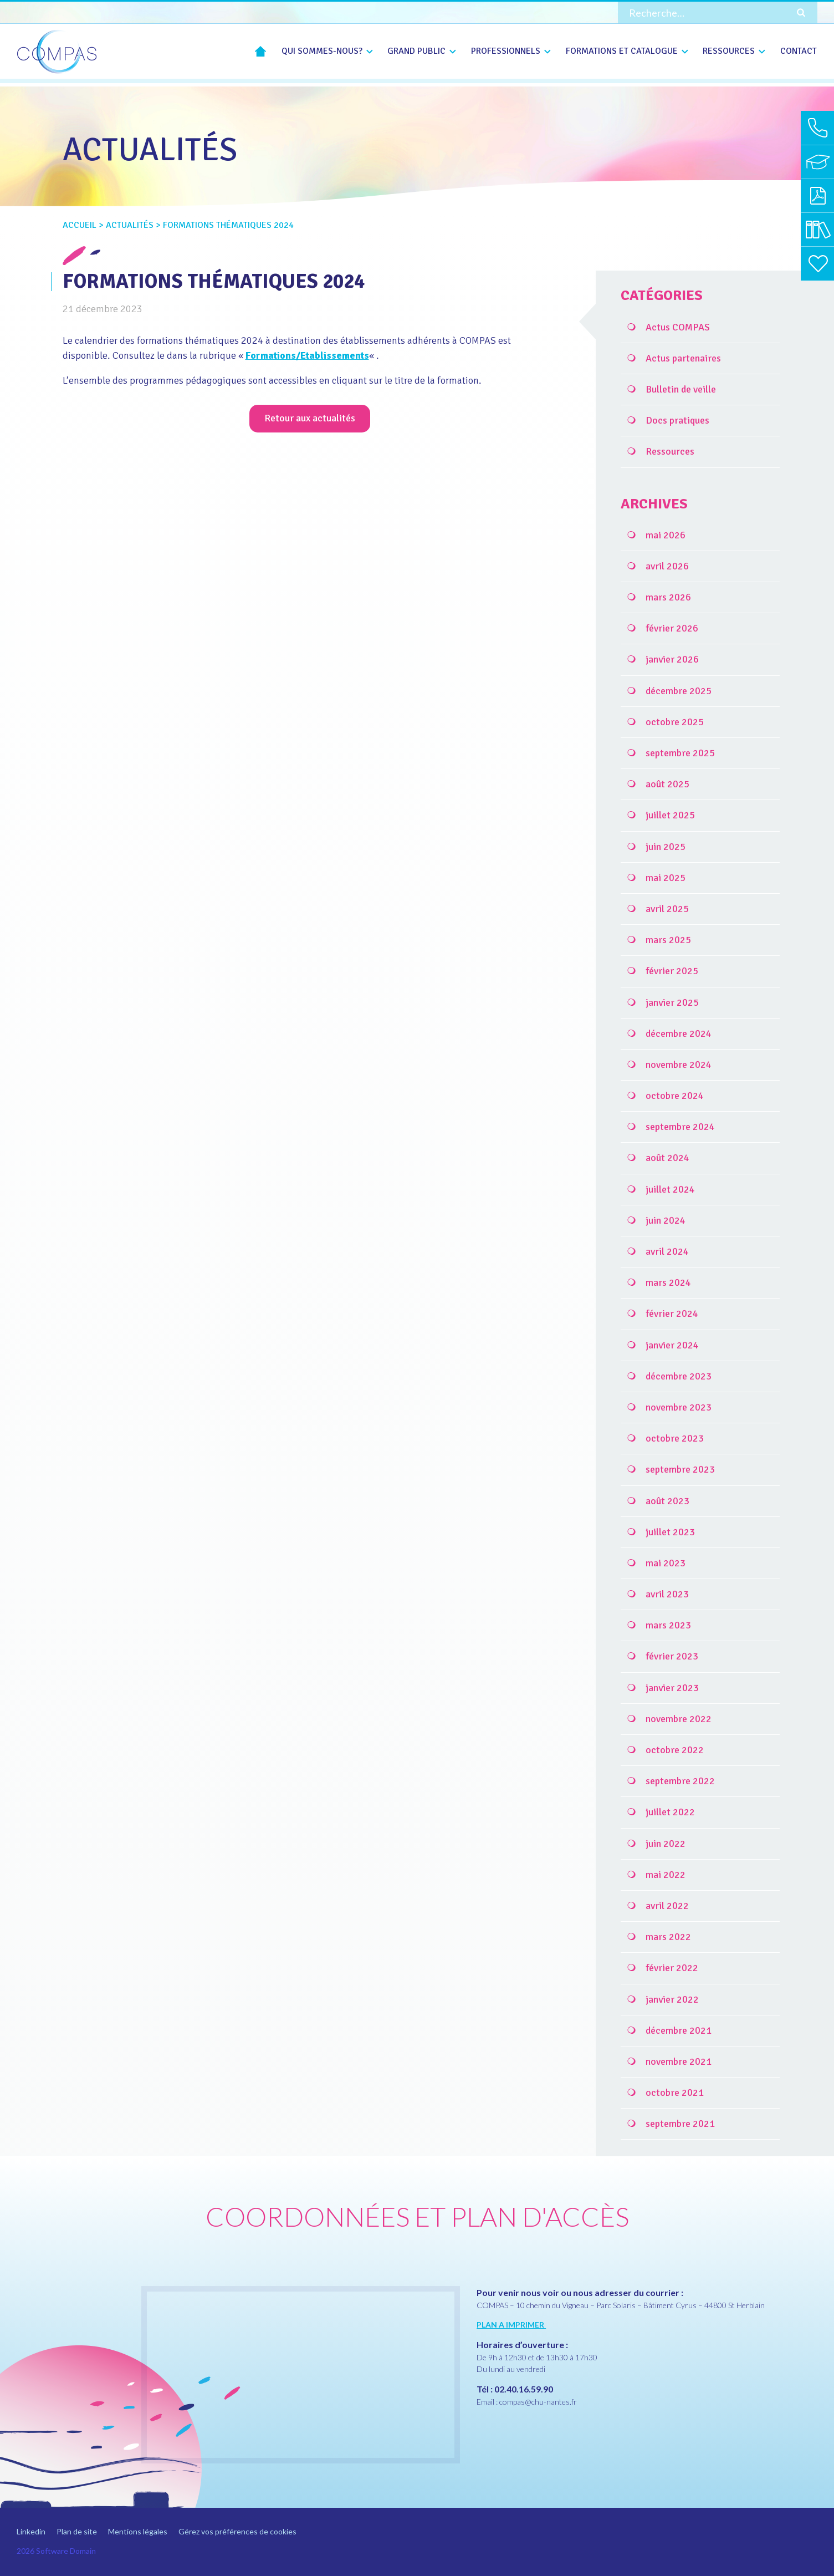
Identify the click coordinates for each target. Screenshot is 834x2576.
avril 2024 (667, 1251)
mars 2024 (668, 1282)
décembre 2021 (679, 2030)
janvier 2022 (672, 1999)
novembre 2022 (679, 1719)
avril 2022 (667, 1906)
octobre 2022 (675, 1750)
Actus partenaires (683, 358)
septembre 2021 (680, 2123)
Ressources (670, 451)
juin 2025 (665, 847)
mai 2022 (665, 1875)
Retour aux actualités (309, 418)
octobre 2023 (675, 1438)
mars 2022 (668, 1937)
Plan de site (77, 2531)
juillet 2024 (670, 1189)
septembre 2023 (680, 1469)
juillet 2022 (670, 1812)
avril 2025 (667, 909)
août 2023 (667, 1501)
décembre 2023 (679, 1376)
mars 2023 (668, 1625)
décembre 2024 (679, 1033)
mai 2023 (665, 1563)
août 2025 (667, 784)
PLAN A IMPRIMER (511, 2324)
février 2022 (672, 1968)
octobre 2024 (675, 1096)
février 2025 (672, 971)
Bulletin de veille (681, 389)
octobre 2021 (675, 2092)
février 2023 (672, 1656)
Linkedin (31, 2531)
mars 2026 (668, 597)
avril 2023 (667, 1594)
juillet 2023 (670, 1532)
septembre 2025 (680, 753)
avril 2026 (667, 566)
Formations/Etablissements (308, 355)
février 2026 (672, 628)
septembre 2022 (680, 1781)
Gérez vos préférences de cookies (237, 2531)
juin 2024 (665, 1220)
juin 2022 (665, 1843)
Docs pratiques (677, 420)
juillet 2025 (670, 815)
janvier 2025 (672, 1002)
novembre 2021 (679, 2061)
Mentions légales (137, 2531)
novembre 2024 (679, 1064)
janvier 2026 (672, 659)
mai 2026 (665, 535)
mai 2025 (665, 878)
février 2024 (672, 1313)
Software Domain (66, 2550)
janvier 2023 (672, 1688)
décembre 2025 (679, 691)
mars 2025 (668, 940)
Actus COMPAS (678, 327)
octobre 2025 (675, 722)
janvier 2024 (672, 1345)
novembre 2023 (679, 1407)
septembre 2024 (680, 1127)
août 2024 (667, 1158)
